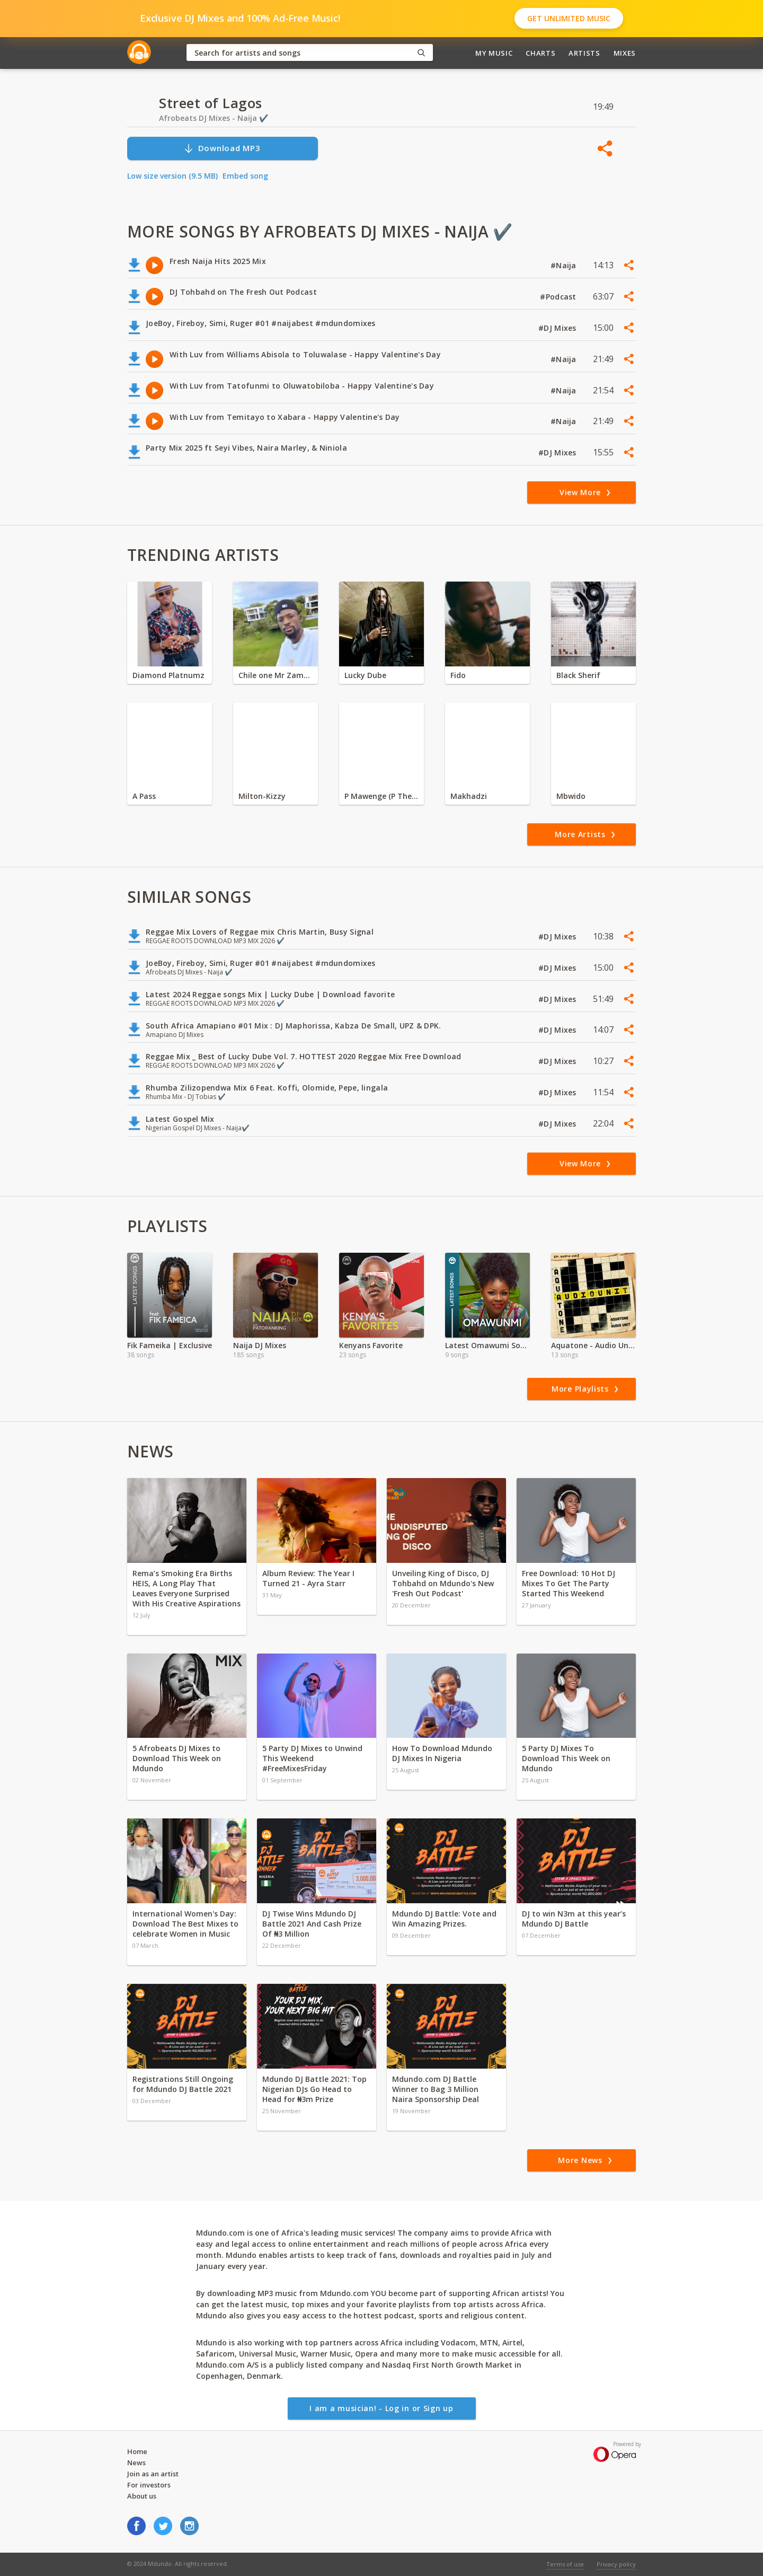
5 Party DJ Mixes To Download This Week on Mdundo (566, 1758)
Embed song (245, 176)
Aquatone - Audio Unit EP (593, 1345)
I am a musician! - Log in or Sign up (381, 2408)
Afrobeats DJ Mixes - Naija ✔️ (213, 118)
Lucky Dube (365, 675)
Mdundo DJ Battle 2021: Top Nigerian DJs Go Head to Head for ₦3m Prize (314, 2089)
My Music (493, 53)
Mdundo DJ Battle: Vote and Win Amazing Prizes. (444, 1919)
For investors (149, 2485)
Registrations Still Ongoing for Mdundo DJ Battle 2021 (182, 2084)
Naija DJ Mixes (259, 1345)
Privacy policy (616, 2564)
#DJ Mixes (558, 328)
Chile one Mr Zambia (275, 675)
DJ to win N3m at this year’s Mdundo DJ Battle (574, 1919)
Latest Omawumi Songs (487, 1345)
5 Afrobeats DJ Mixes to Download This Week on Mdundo (176, 1758)
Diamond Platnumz (168, 675)
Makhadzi (468, 796)
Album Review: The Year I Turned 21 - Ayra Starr (308, 1578)
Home (137, 2451)
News (136, 2462)
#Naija (565, 265)
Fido (458, 675)
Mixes (625, 53)
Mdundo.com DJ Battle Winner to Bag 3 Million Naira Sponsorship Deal (435, 2089)
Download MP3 (222, 148)
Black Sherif (578, 675)
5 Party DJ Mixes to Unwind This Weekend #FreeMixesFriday (312, 1758)
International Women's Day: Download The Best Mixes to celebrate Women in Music (185, 1924)
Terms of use (565, 2564)
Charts (540, 53)
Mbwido (570, 796)
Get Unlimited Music (568, 18)
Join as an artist (153, 2473)
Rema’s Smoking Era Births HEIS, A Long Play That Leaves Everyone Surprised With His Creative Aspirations (186, 1588)
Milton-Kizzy (262, 796)
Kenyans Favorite (371, 1345)
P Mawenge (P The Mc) (381, 796)
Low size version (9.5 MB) (172, 176)
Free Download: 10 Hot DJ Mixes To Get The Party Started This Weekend (568, 1583)
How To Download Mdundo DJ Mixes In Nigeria (442, 1753)
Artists (584, 53)
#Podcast (559, 297)
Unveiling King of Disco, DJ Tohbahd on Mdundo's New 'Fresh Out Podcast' (443, 1583)
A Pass (144, 796)
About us (141, 2496)
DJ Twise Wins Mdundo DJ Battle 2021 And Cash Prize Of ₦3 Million (311, 1924)
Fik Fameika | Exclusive (169, 1345)
